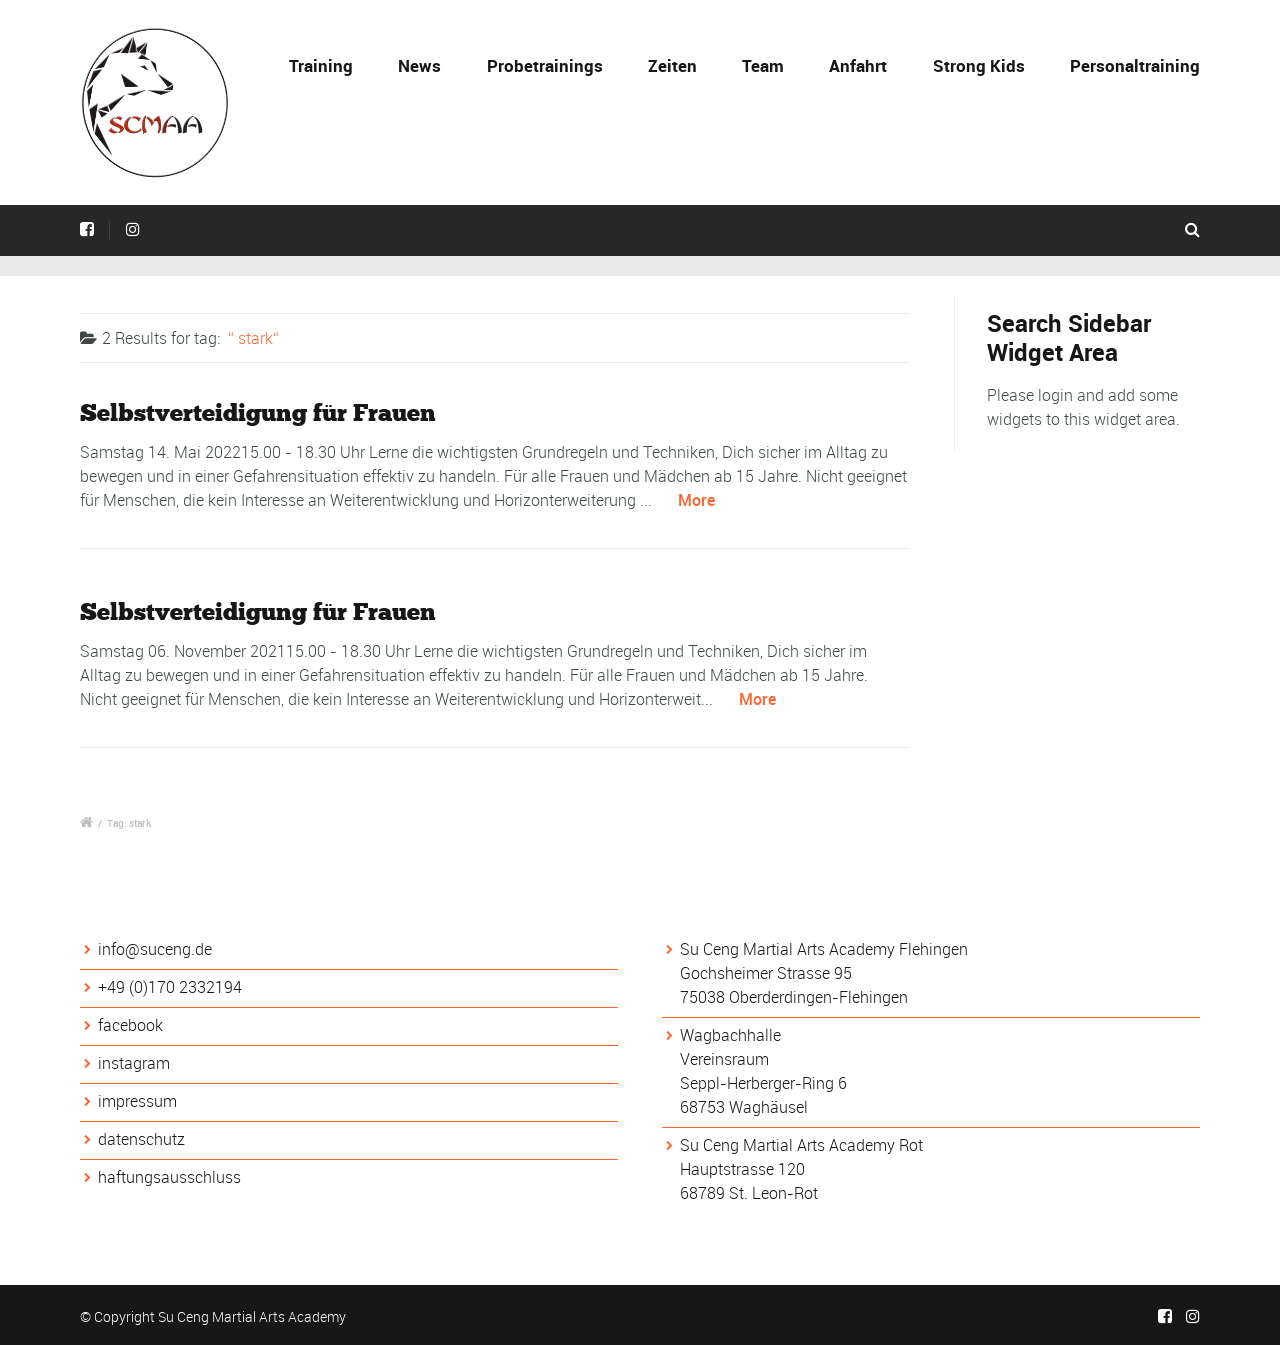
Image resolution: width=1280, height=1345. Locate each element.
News (419, 65)
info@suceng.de (155, 949)
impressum (137, 1101)
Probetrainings (545, 65)
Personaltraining (1135, 65)
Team (763, 65)
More (696, 500)
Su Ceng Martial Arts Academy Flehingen (824, 949)
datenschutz (141, 1139)
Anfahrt (858, 65)
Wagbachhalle (730, 1035)
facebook (130, 1025)
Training (321, 65)
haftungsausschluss (169, 1177)
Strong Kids (979, 65)
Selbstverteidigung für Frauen (258, 412)
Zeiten (672, 65)
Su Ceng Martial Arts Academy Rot (801, 1145)
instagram (134, 1063)
